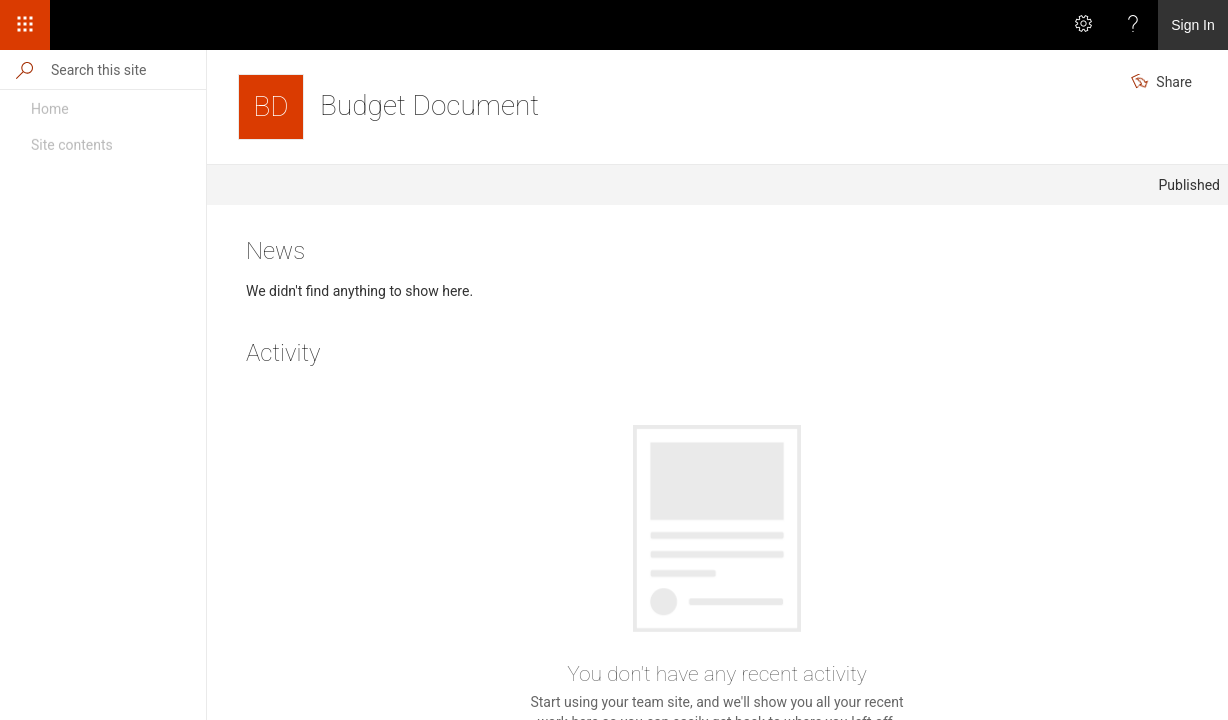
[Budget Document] (271, 107)
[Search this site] (127, 69)
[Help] (1133, 25)
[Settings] (1083, 25)
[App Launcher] (25, 25)
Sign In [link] (1193, 25)
